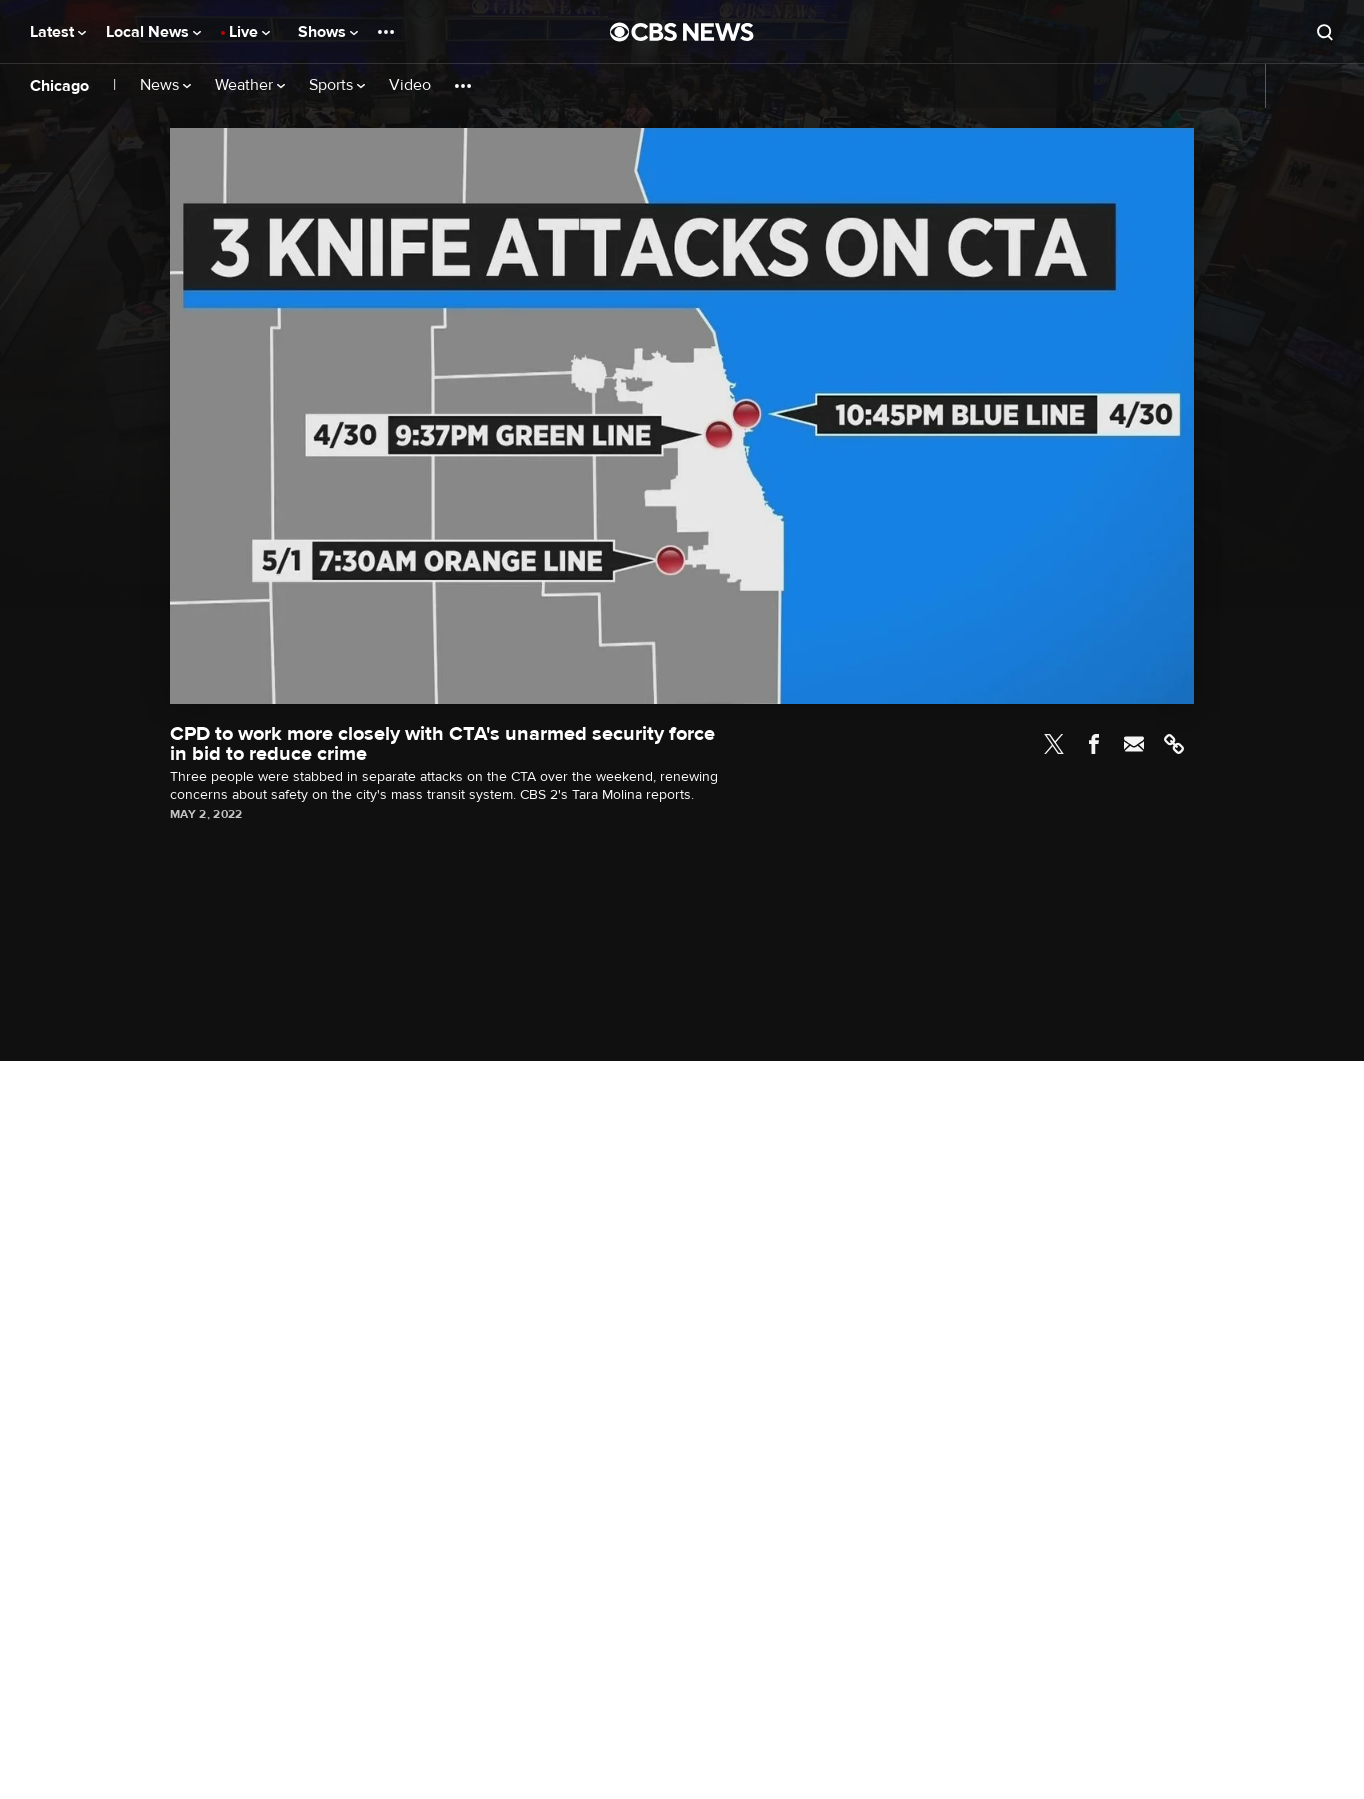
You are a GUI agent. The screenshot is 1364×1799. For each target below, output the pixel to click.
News (165, 85)
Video (410, 85)
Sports (337, 85)
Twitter (1054, 744)
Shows (328, 32)
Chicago (59, 86)
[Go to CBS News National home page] (682, 32)
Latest (58, 32)
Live (249, 32)
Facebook (1094, 744)
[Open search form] (1325, 32)
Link (1174, 744)
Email (1134, 744)
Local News (153, 32)
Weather (250, 85)
